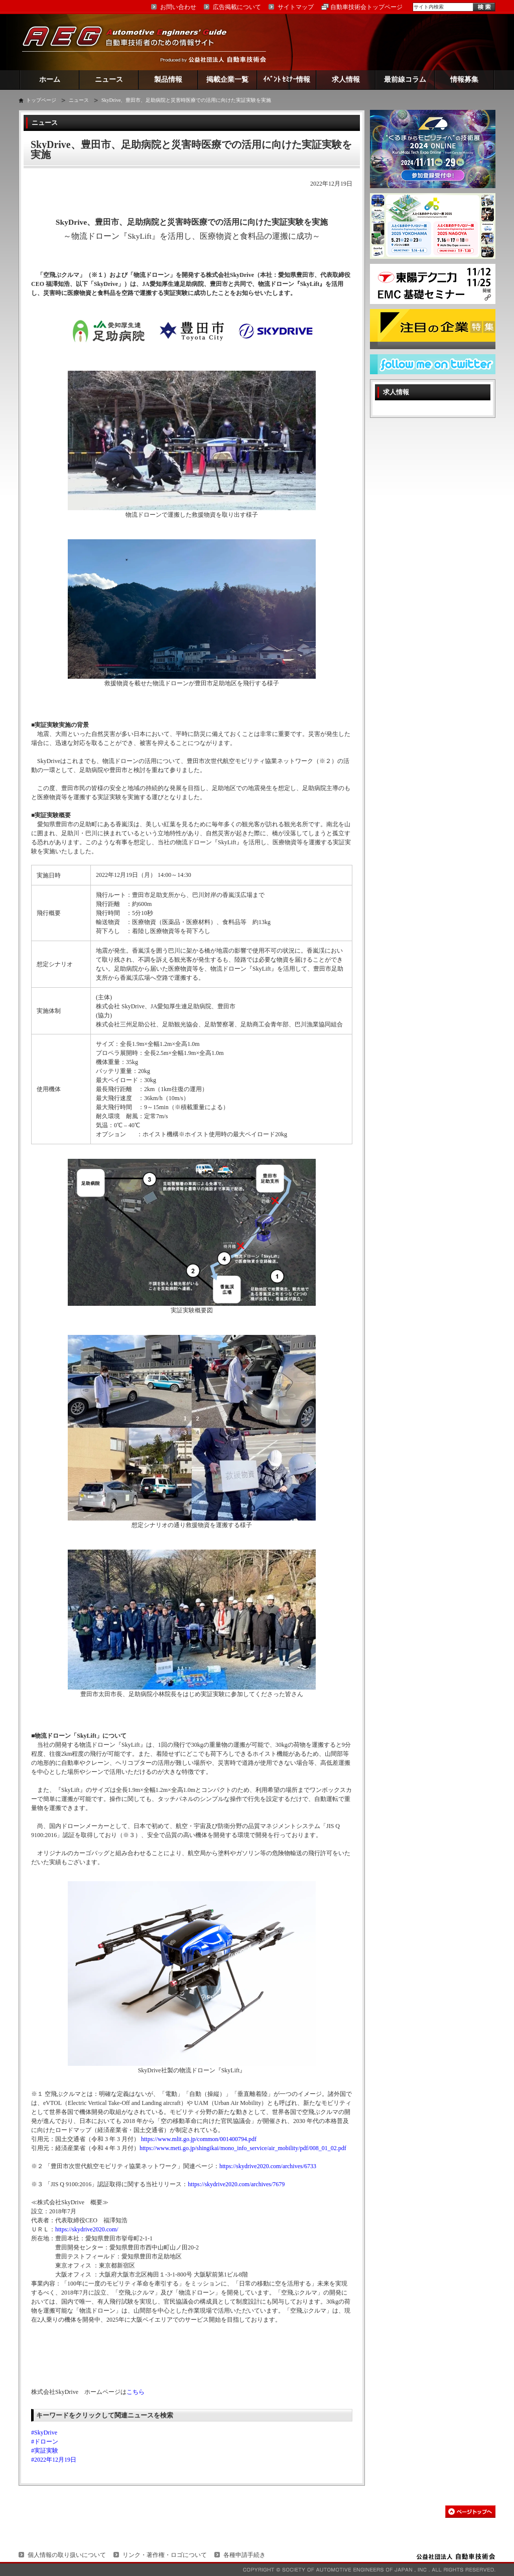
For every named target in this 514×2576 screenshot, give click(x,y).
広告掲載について (237, 7)
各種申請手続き (244, 2554)
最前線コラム (405, 79)
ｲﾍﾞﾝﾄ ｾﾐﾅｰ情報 (287, 79)
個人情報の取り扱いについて (67, 2554)
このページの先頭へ (470, 2511)
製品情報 (168, 79)
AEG (131, 42)
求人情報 (346, 79)
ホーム (49, 79)
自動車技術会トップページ (366, 7)
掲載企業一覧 (227, 79)
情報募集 (464, 79)
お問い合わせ (178, 7)
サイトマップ (296, 7)
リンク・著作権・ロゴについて (164, 2554)
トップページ (41, 100)
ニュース (109, 79)
